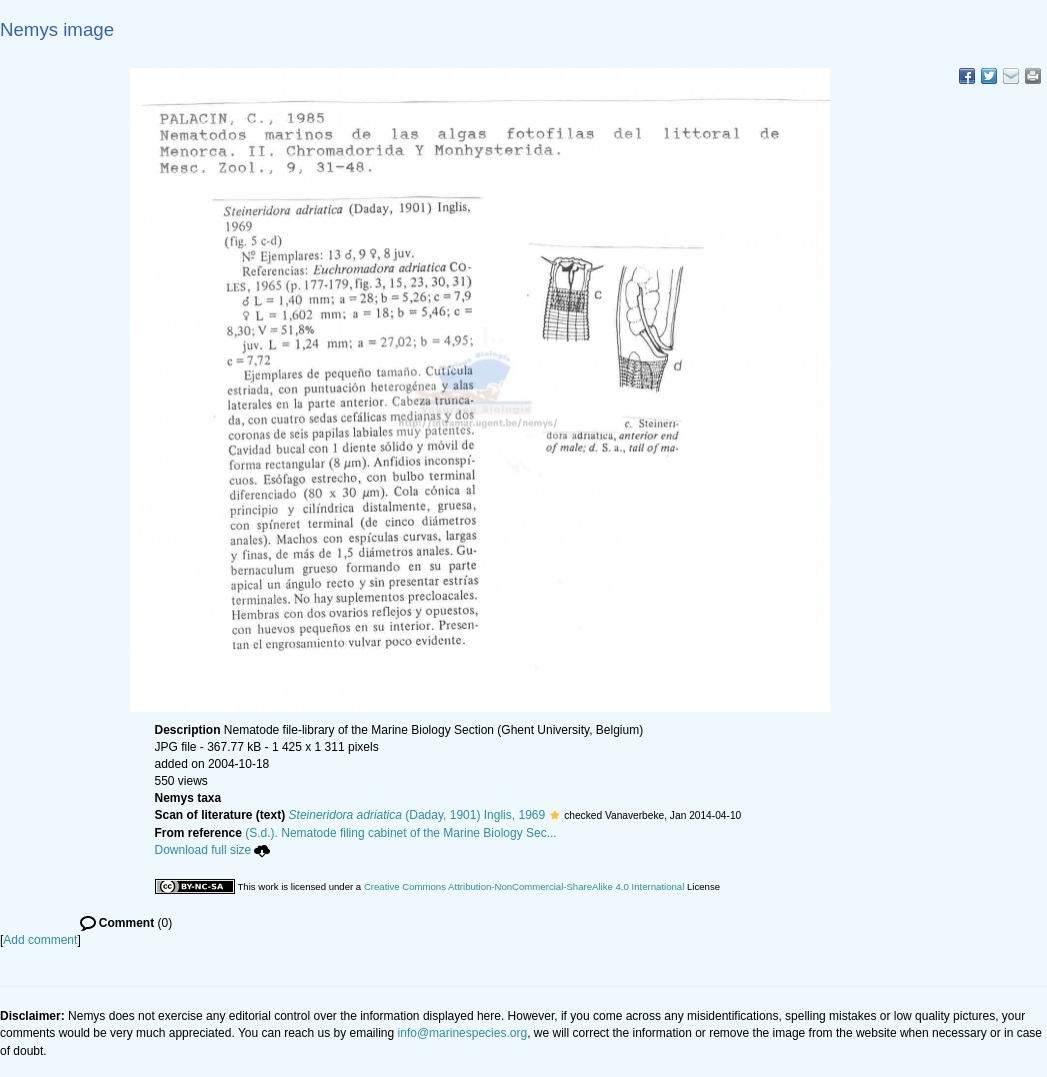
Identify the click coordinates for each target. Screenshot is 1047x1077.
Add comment (40, 940)
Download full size (213, 850)
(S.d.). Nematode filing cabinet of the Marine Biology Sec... (401, 833)
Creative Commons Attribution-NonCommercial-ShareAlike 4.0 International (524, 886)
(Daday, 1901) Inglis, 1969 (417, 815)
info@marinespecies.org (463, 1033)
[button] (554, 815)
